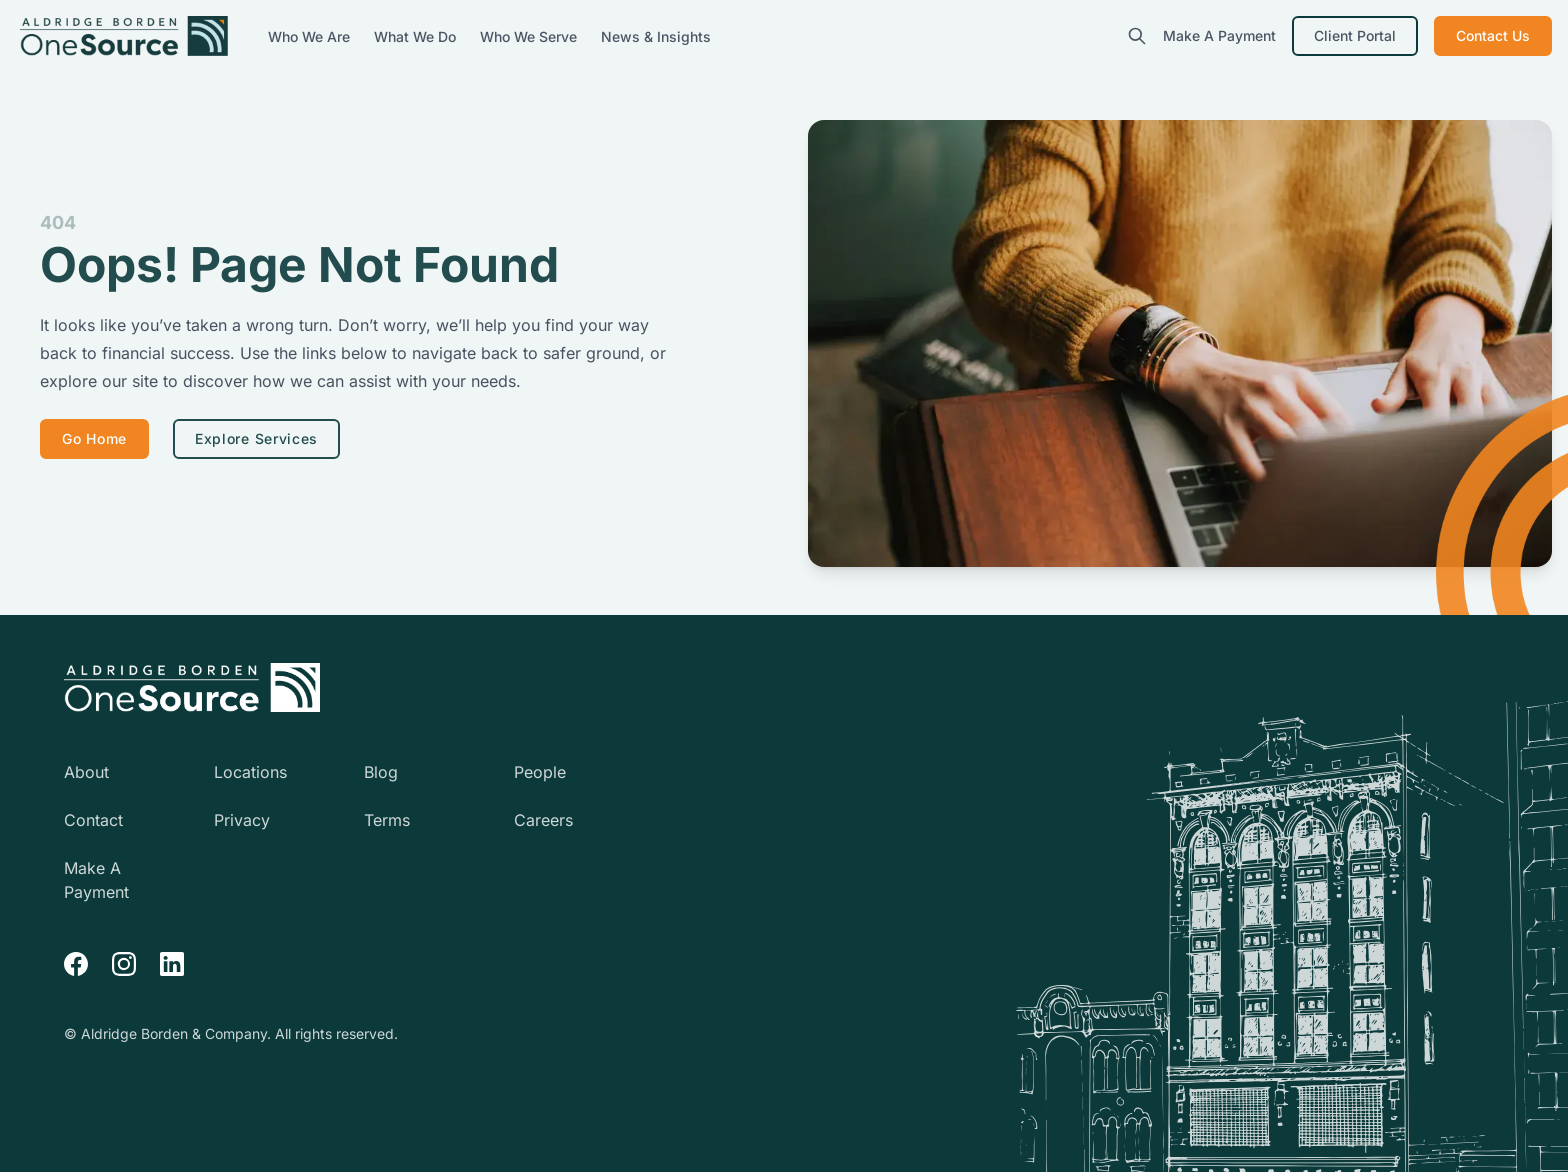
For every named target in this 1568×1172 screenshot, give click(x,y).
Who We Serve (530, 36)
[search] (1137, 36)
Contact (93, 820)
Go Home (94, 438)
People (540, 772)
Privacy (242, 820)
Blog (381, 772)
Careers (543, 820)
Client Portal (1355, 35)
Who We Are (311, 36)
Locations (250, 772)
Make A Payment (1219, 35)
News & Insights (656, 36)
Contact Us (1493, 35)
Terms (387, 820)
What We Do (417, 36)
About (86, 772)
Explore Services (256, 438)
